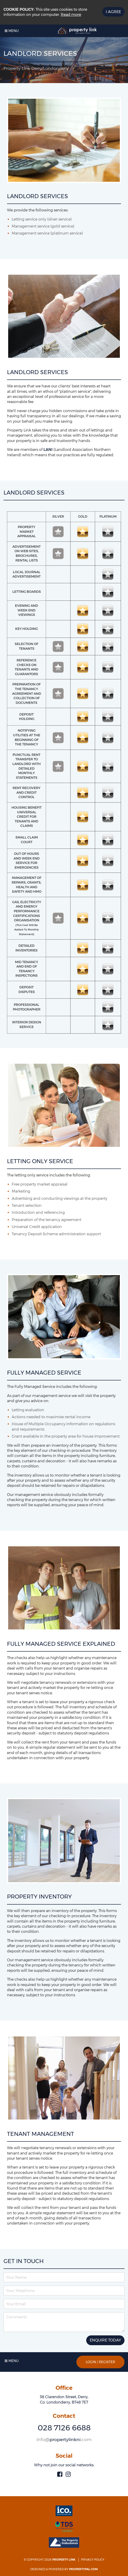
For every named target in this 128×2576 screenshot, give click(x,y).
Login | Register (100, 2362)
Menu (12, 31)
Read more (71, 14)
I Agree (113, 12)
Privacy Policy (92, 2559)
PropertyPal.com (83, 2569)
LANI (48, 449)
